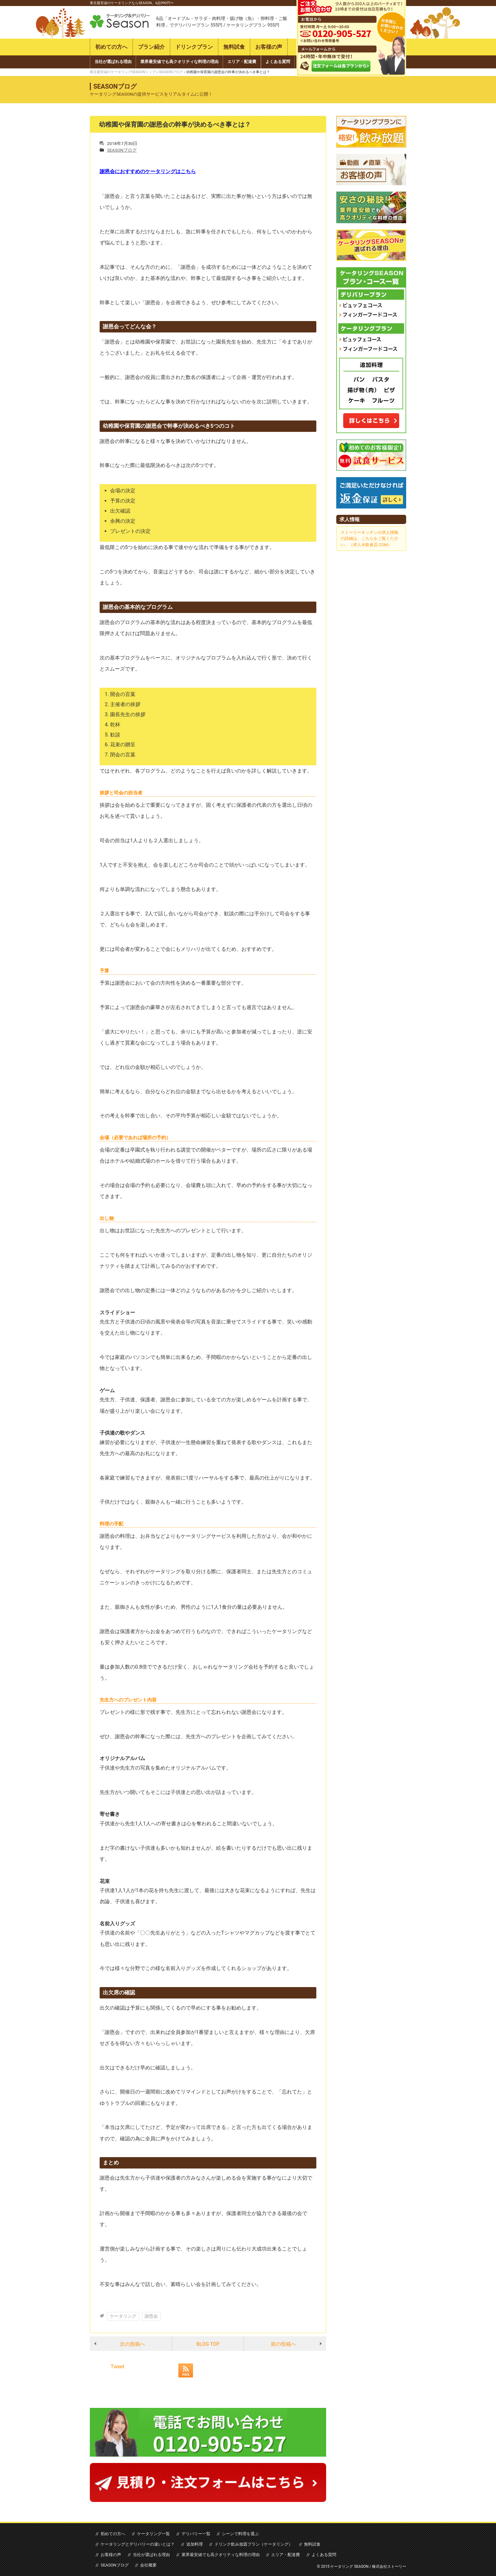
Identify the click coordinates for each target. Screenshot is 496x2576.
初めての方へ (111, 47)
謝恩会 (151, 2315)
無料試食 (234, 47)
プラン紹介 (151, 47)
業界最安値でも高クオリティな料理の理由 (179, 61)
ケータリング (123, 2315)
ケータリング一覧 (152, 2533)
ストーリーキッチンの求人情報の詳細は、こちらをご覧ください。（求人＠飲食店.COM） (369, 538)
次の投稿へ (132, 2344)
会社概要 (148, 2564)
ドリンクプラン (194, 47)
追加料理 (194, 2543)
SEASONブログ (171, 72)
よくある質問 (277, 61)
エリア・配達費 (241, 61)
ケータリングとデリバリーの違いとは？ (138, 2543)
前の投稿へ (283, 2344)
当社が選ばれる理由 (113, 61)
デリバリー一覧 (194, 2533)
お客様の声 (268, 47)
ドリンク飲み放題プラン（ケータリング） (252, 2543)
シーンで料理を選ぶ (238, 2533)
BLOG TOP (208, 2344)
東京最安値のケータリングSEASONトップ (123, 72)
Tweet (117, 2366)
